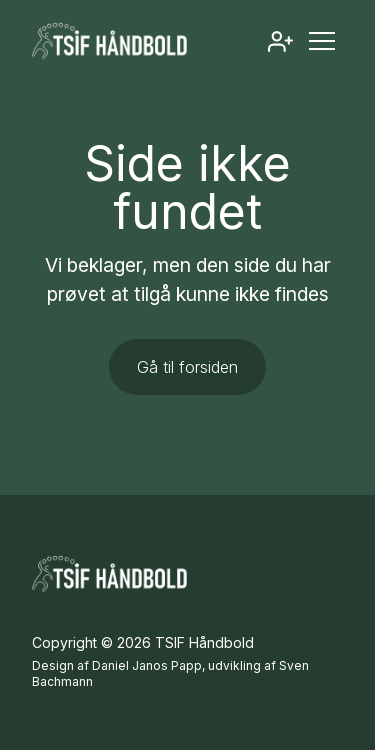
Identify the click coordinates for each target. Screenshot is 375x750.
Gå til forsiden (187, 367)
